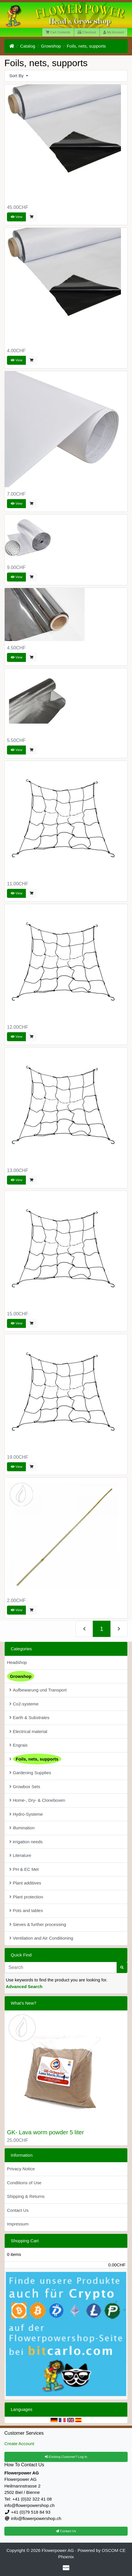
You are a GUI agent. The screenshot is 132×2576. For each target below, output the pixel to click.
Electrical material (28, 1731)
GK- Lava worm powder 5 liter (45, 2132)
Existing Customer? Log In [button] (66, 2456)
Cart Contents (58, 32)
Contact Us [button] (66, 2531)
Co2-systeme (23, 1703)
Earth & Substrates (29, 1717)
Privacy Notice (21, 2168)
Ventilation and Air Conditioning (41, 1938)
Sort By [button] (17, 75)
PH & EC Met (24, 1869)
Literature (20, 1855)
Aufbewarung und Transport (38, 1689)
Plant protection (26, 1896)
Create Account (19, 2443)
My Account (113, 32)
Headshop (17, 1662)
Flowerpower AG (58, 2550)
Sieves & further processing (37, 1924)
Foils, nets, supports (86, 46)
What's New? (23, 2003)
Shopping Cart (25, 2240)
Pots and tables (26, 1910)
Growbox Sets (24, 1786)
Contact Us (17, 2210)
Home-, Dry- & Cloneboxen (37, 1800)
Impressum (17, 2223)
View (16, 217)
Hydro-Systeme (26, 1814)
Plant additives (25, 1882)
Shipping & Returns (25, 2196)
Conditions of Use (24, 2182)
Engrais (18, 1745)
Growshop (51, 46)
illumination (22, 1827)
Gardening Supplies (30, 1772)
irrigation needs (26, 1841)
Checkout (87, 32)
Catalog (27, 46)
